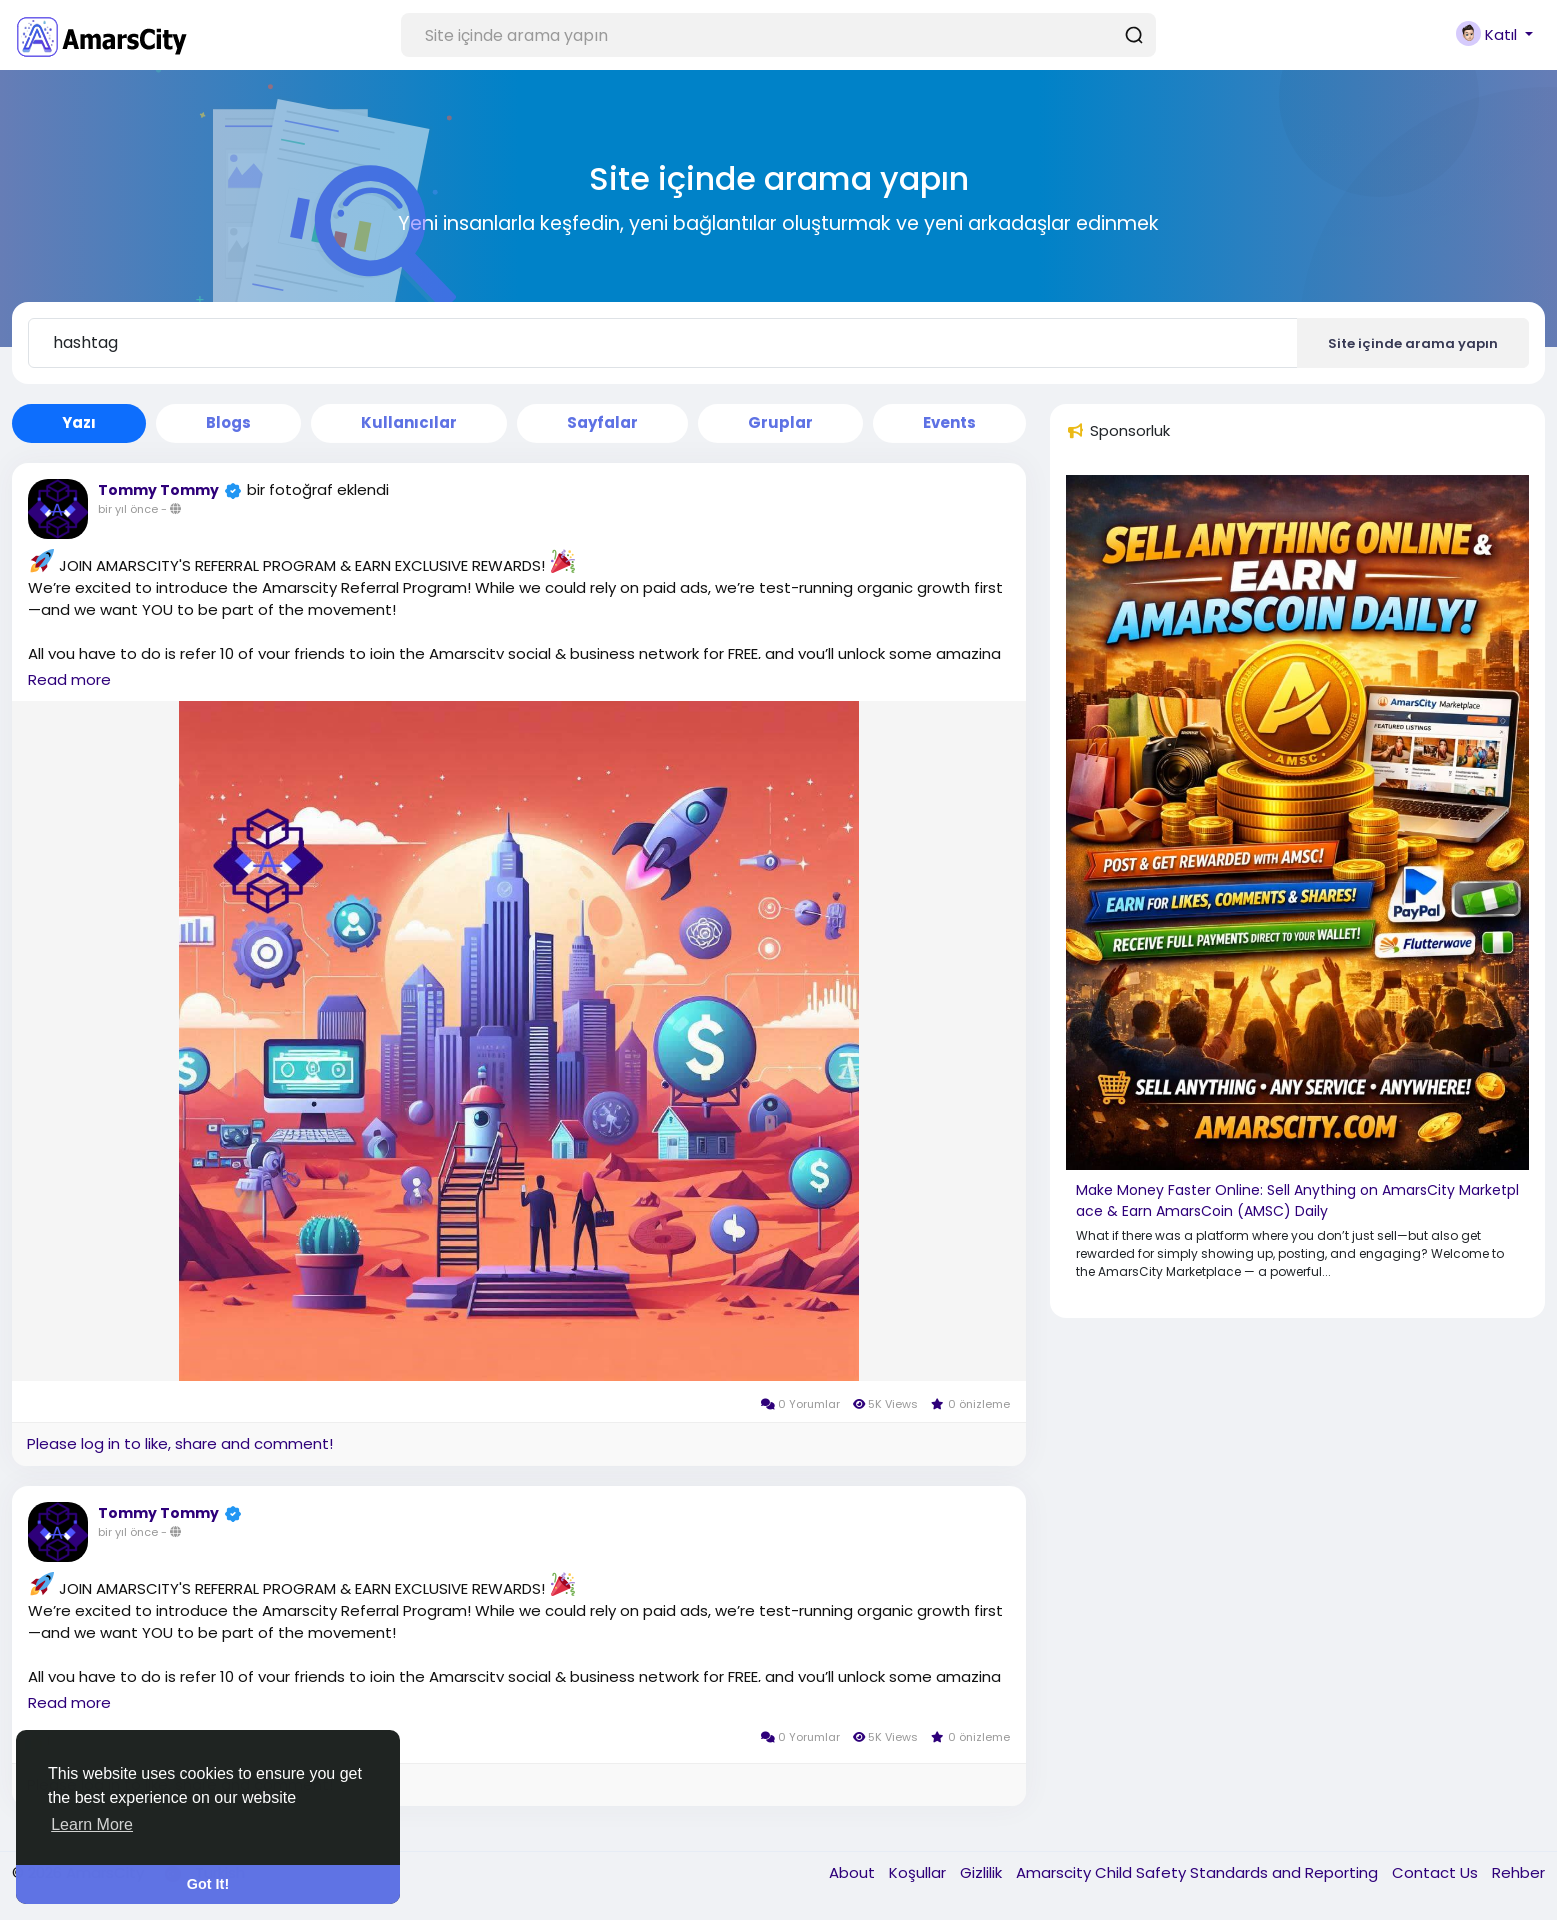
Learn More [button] (92, 1824)
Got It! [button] (208, 1884)
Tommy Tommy (158, 490)
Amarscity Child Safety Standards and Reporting (1199, 1872)
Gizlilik (983, 1872)
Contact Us (1437, 1872)
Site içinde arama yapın (1413, 343)
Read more (69, 679)
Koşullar (919, 1872)
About (854, 1872)
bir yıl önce (128, 509)
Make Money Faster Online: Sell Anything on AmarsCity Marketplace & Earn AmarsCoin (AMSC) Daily (1297, 1200)
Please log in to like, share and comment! (180, 1443)
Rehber (1518, 1872)
